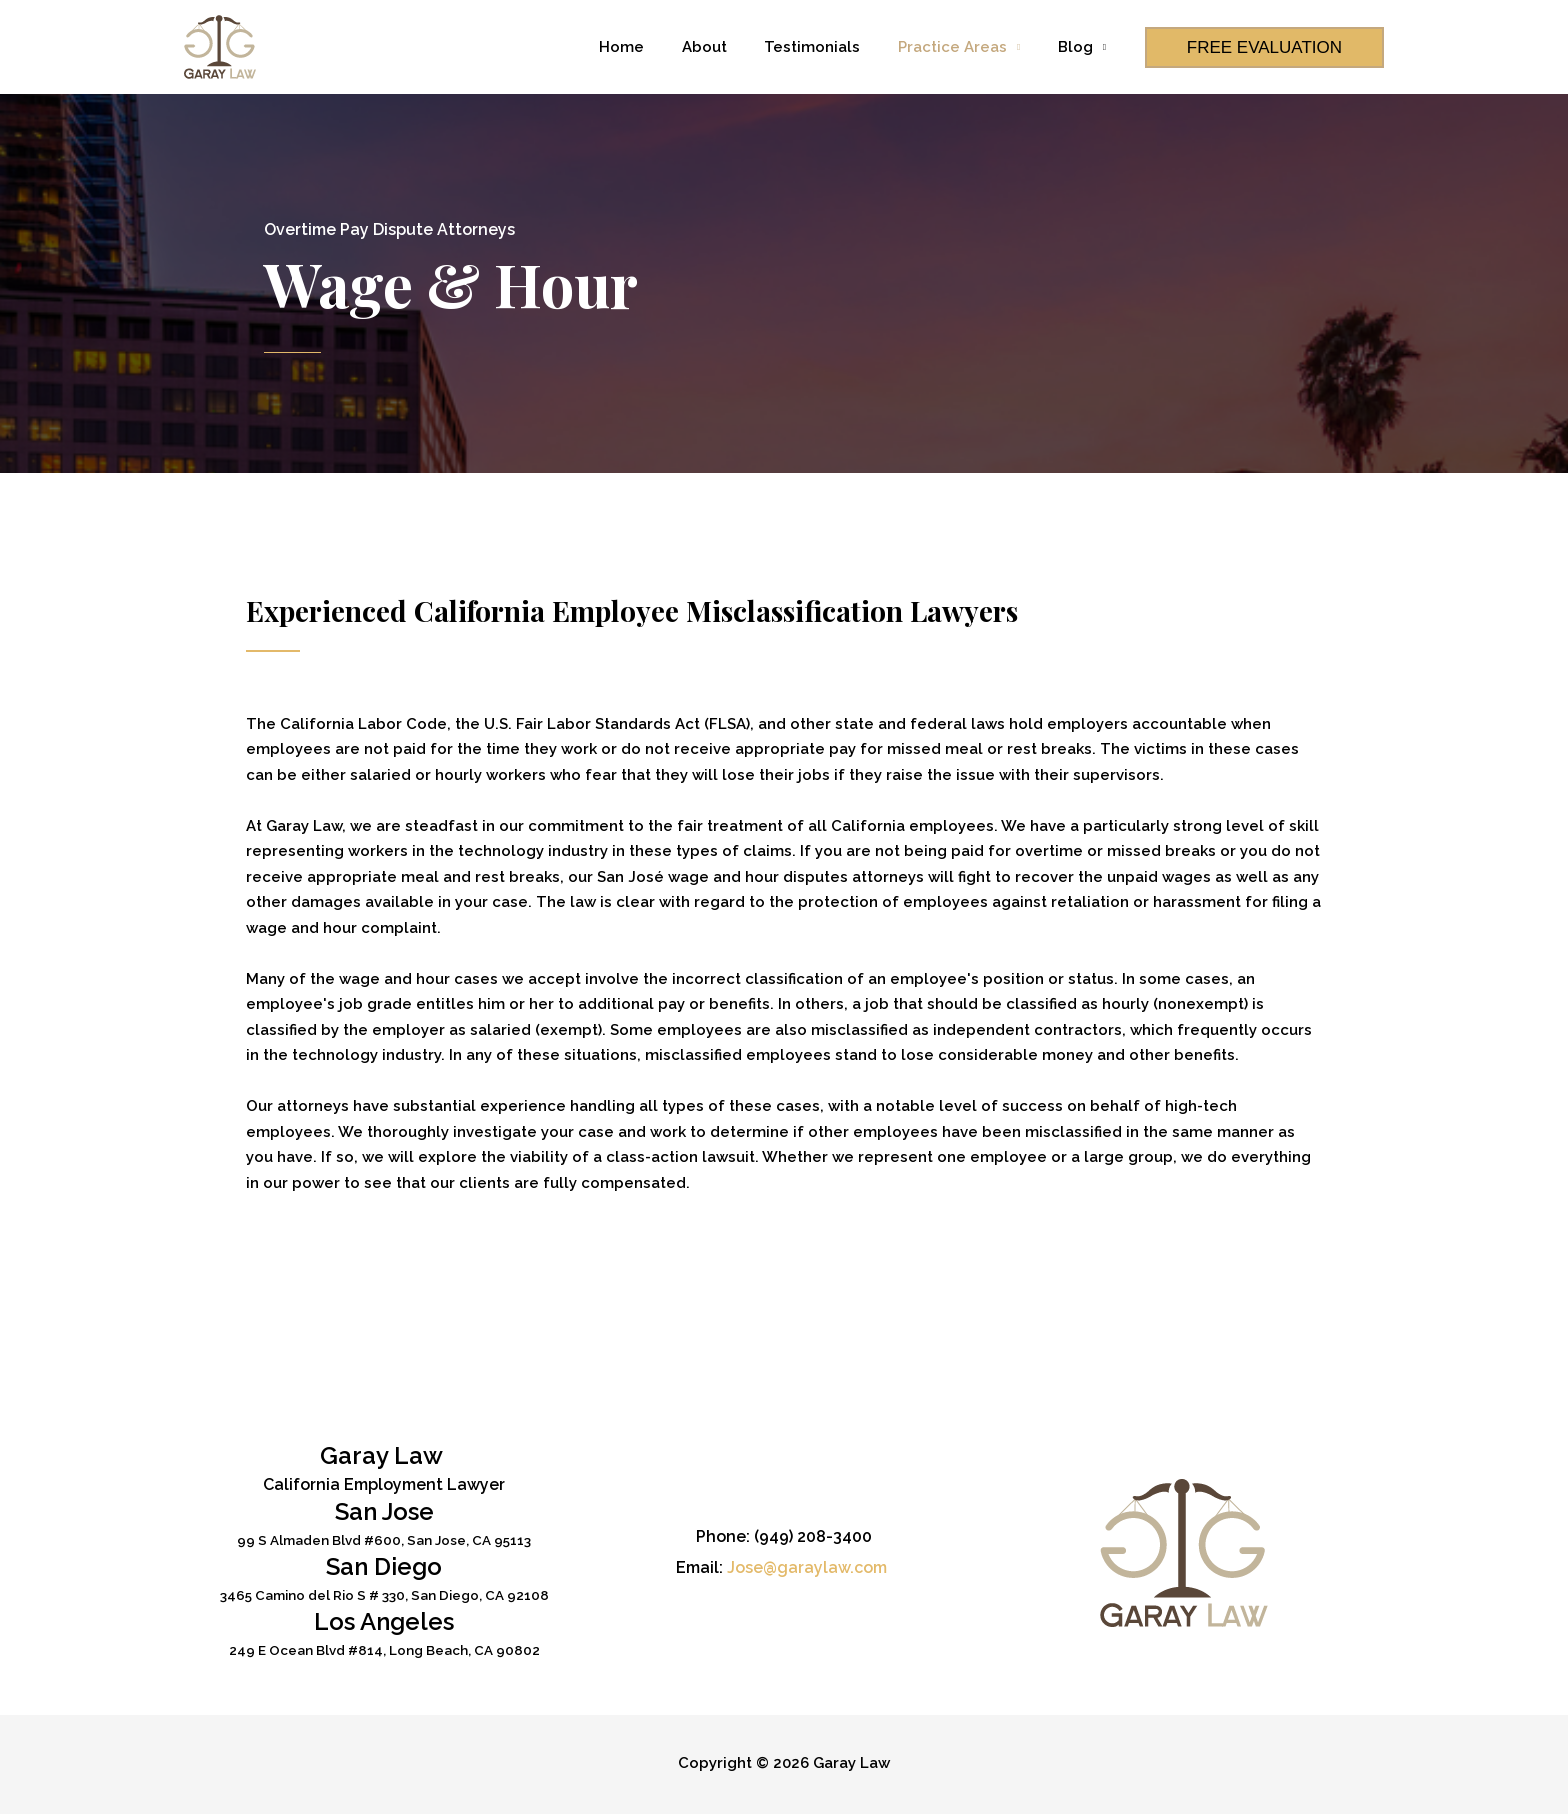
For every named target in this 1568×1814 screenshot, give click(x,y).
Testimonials (831, 47)
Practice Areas (963, 47)
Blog (1078, 47)
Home (655, 47)
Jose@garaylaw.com (807, 1567)
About (730, 47)
